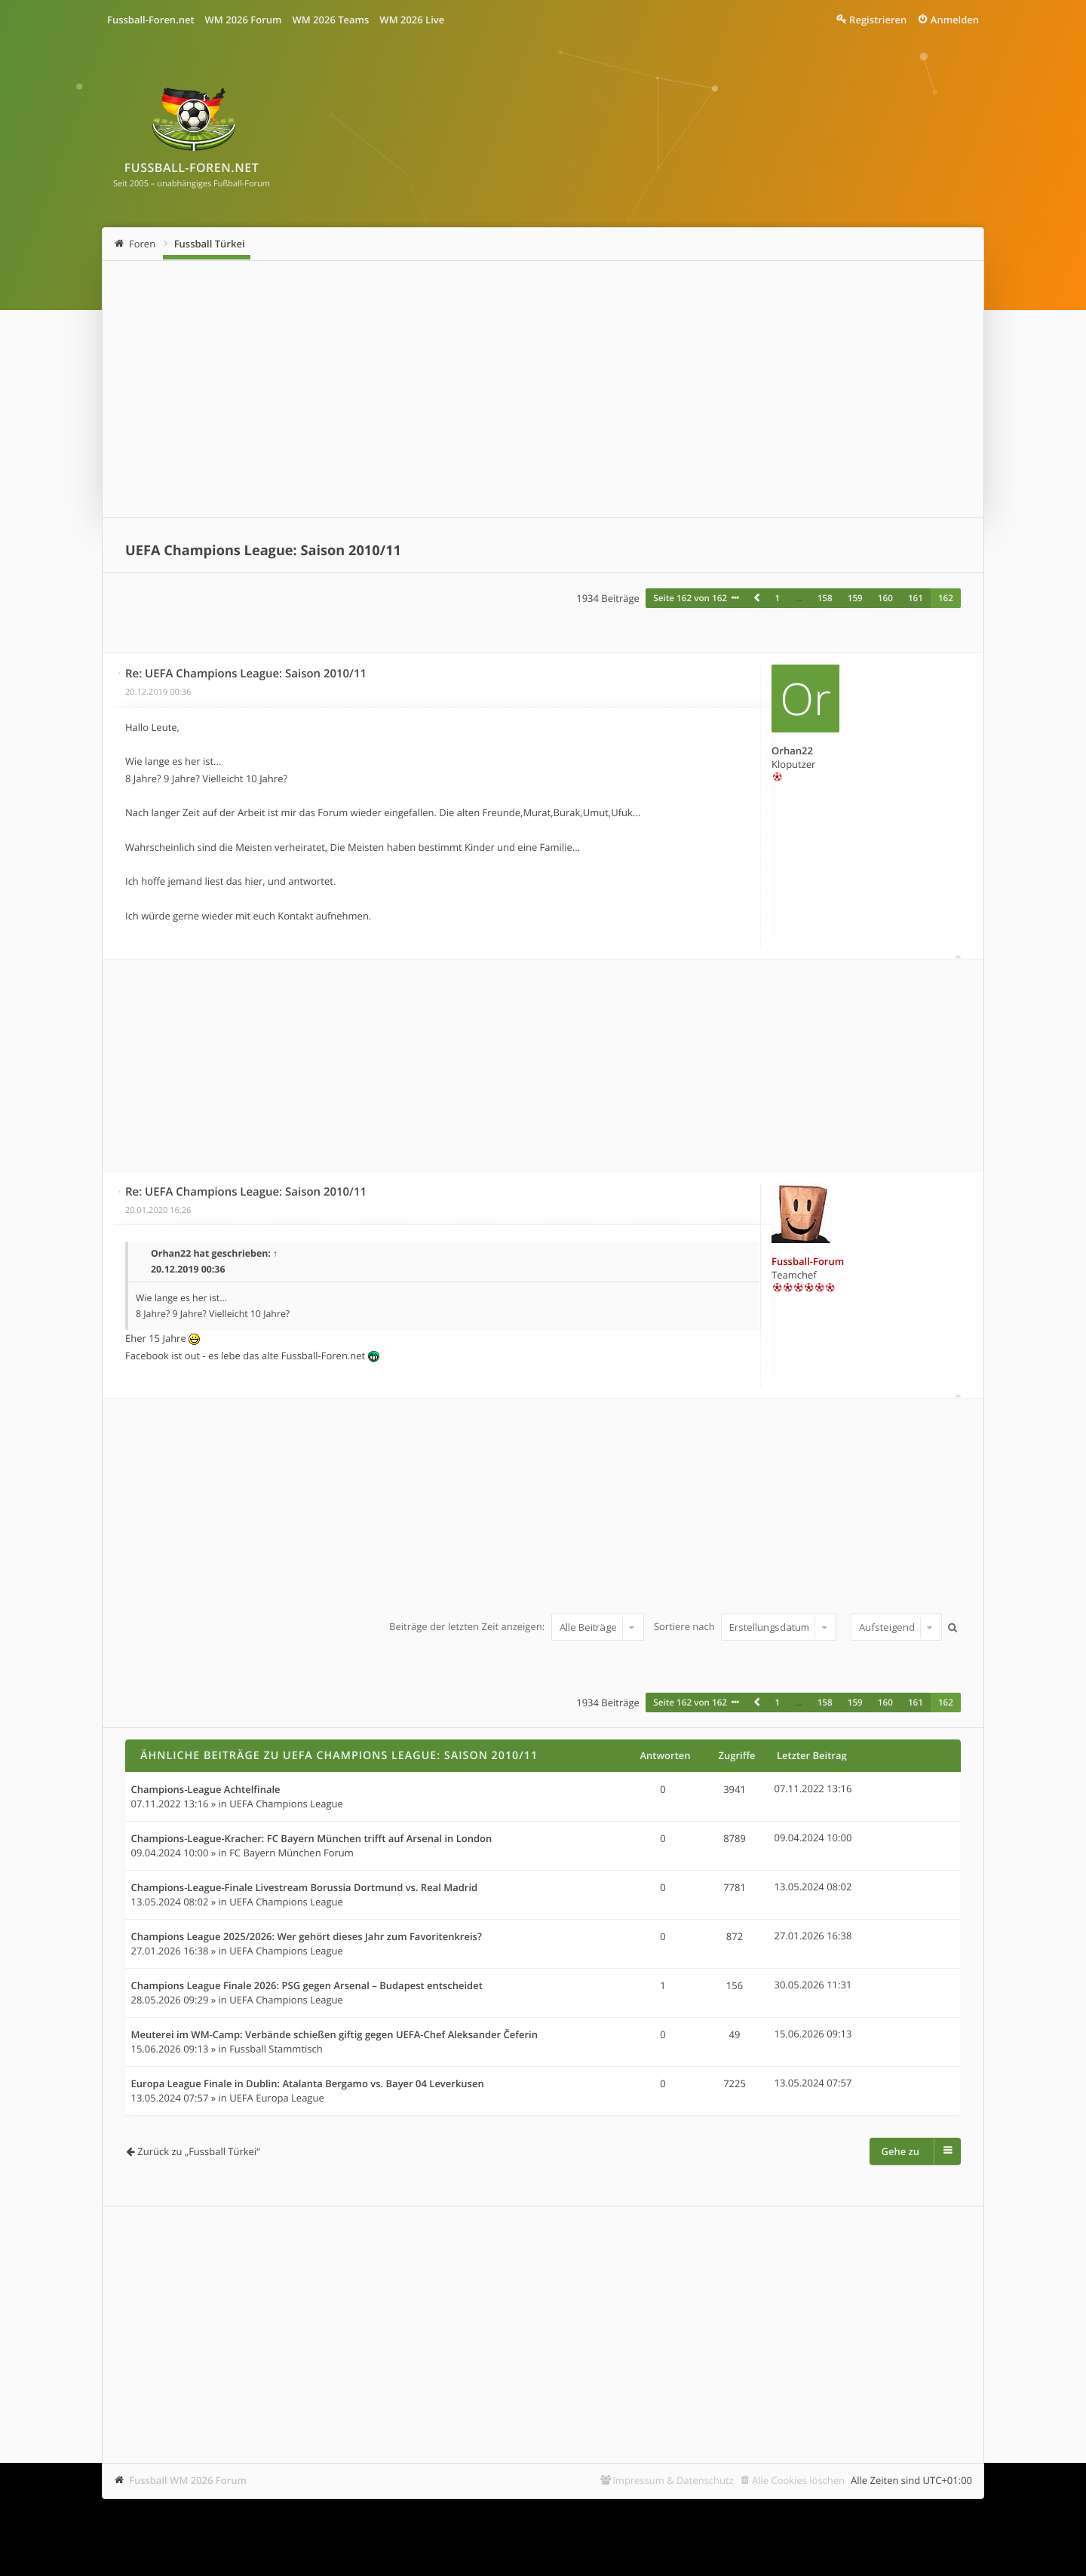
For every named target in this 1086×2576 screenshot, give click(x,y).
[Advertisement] (543, 389)
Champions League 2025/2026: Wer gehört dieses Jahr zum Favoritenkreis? (306, 1937)
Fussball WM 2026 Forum (188, 2480)
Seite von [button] (690, 598)
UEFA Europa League (276, 2098)
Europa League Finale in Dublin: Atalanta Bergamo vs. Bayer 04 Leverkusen (307, 2084)
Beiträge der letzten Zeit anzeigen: (516, 1627)
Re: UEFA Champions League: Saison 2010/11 (246, 673)
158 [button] (825, 598)
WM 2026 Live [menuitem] (411, 19)
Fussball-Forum (808, 1261)
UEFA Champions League (286, 1803)
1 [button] (777, 598)
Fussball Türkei (209, 243)
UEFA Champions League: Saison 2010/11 (263, 551)
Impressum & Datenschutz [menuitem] (673, 2480)
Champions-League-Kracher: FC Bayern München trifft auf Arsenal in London (311, 1839)
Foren (142, 243)
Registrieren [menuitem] (878, 19)
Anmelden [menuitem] (955, 19)
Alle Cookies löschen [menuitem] (798, 2480)
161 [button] (915, 598)
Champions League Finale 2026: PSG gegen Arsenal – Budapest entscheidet (307, 1986)
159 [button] (855, 598)
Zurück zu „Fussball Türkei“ (198, 2151)
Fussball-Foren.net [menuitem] (151, 19)
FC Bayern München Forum (291, 1852)
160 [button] (885, 598)
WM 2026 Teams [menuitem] (330, 19)
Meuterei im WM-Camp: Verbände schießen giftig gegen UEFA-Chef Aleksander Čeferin (334, 2035)
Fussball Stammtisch (276, 2049)
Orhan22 (792, 750)
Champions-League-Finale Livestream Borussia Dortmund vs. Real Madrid (304, 1888)
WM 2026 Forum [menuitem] (243, 19)
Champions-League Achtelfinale (206, 1790)
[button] (756, 598)
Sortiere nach (745, 1627)
